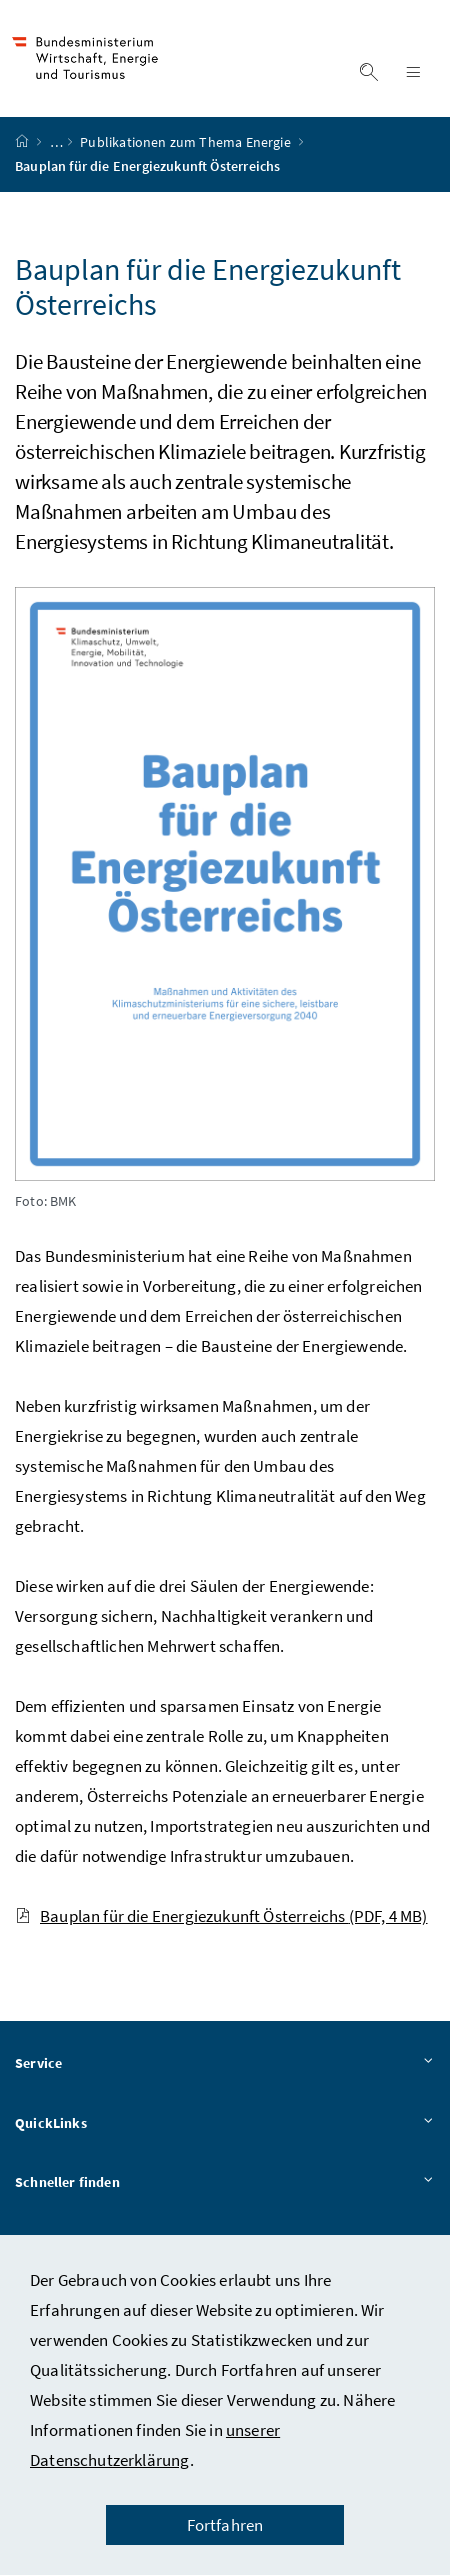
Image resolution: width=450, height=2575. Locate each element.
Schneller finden (225, 2185)
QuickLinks (225, 2125)
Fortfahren (225, 2525)
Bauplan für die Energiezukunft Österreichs (221, 1917)
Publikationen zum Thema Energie (187, 143)
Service (225, 2065)
